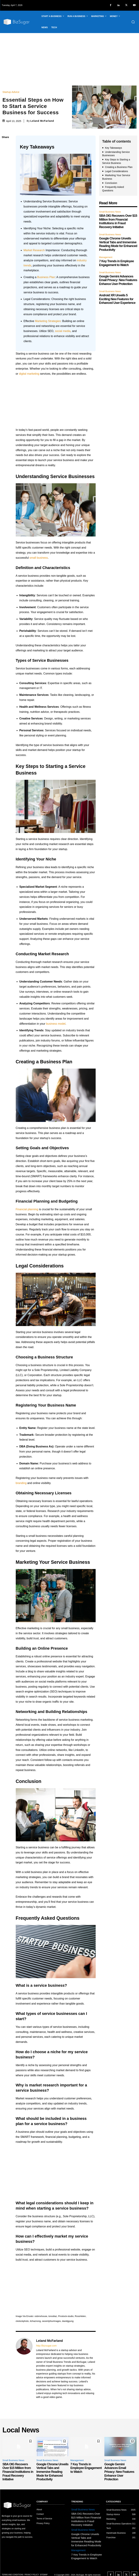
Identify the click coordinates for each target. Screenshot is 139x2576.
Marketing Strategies (48, 321)
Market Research (34, 250)
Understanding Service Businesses (116, 154)
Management (105, 257)
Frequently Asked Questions (113, 189)
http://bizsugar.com (46, 2345)
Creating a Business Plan (119, 167)
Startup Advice (11, 92)
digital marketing (29, 373)
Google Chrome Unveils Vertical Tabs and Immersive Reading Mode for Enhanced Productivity (118, 244)
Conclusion (111, 183)
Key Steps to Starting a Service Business (116, 161)
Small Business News (110, 211)
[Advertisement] (69, 59)
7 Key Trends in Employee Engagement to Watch (86, 2467)
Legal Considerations (116, 171)
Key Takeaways (113, 147)
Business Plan (46, 277)
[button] (133, 22)
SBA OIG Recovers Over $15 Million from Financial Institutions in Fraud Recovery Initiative (118, 221)
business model (55, 1023)
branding (21, 1483)
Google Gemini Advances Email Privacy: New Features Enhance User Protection (118, 280)
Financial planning (27, 1209)
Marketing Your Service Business (116, 177)
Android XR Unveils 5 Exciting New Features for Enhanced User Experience (117, 299)
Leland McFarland (42, 120)
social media (62, 331)
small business (39, 557)
